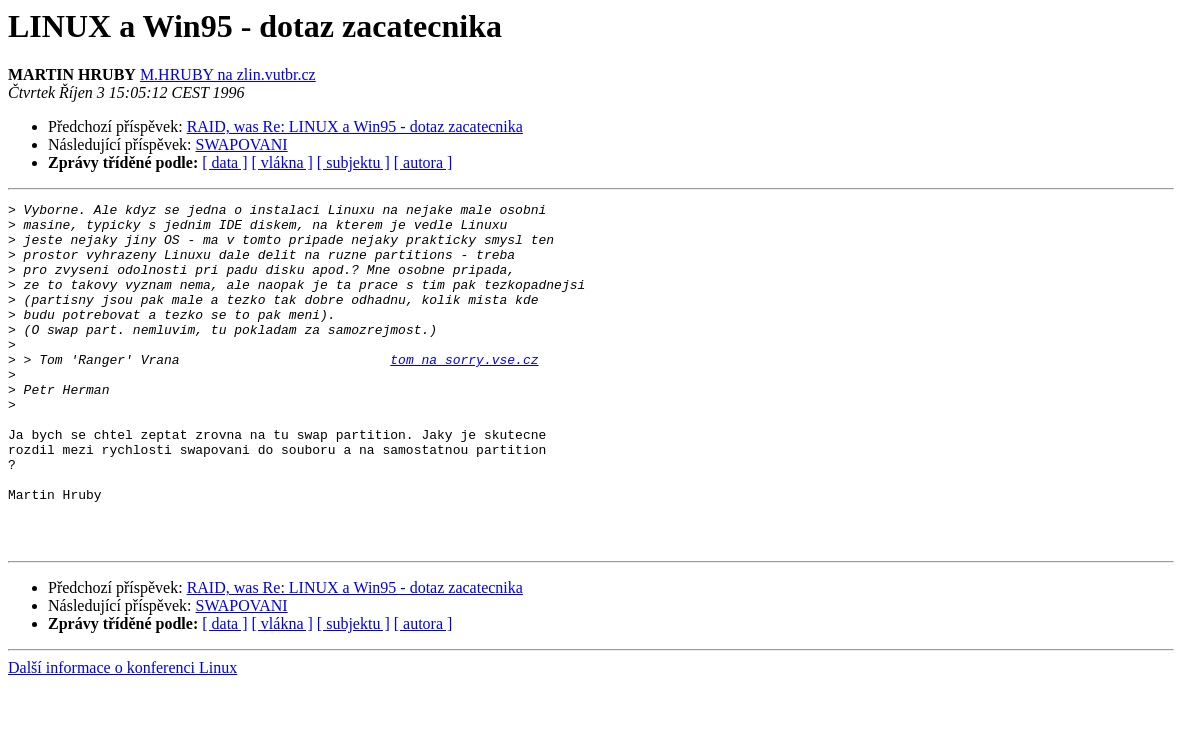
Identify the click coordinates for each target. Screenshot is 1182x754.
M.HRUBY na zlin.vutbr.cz (228, 74)
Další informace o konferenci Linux (122, 736)
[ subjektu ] (353, 162)
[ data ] (224, 162)
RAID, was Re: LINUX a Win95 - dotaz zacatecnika (355, 126)
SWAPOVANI (242, 144)
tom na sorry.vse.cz (464, 392)
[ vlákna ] (282, 162)
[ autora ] (423, 162)
